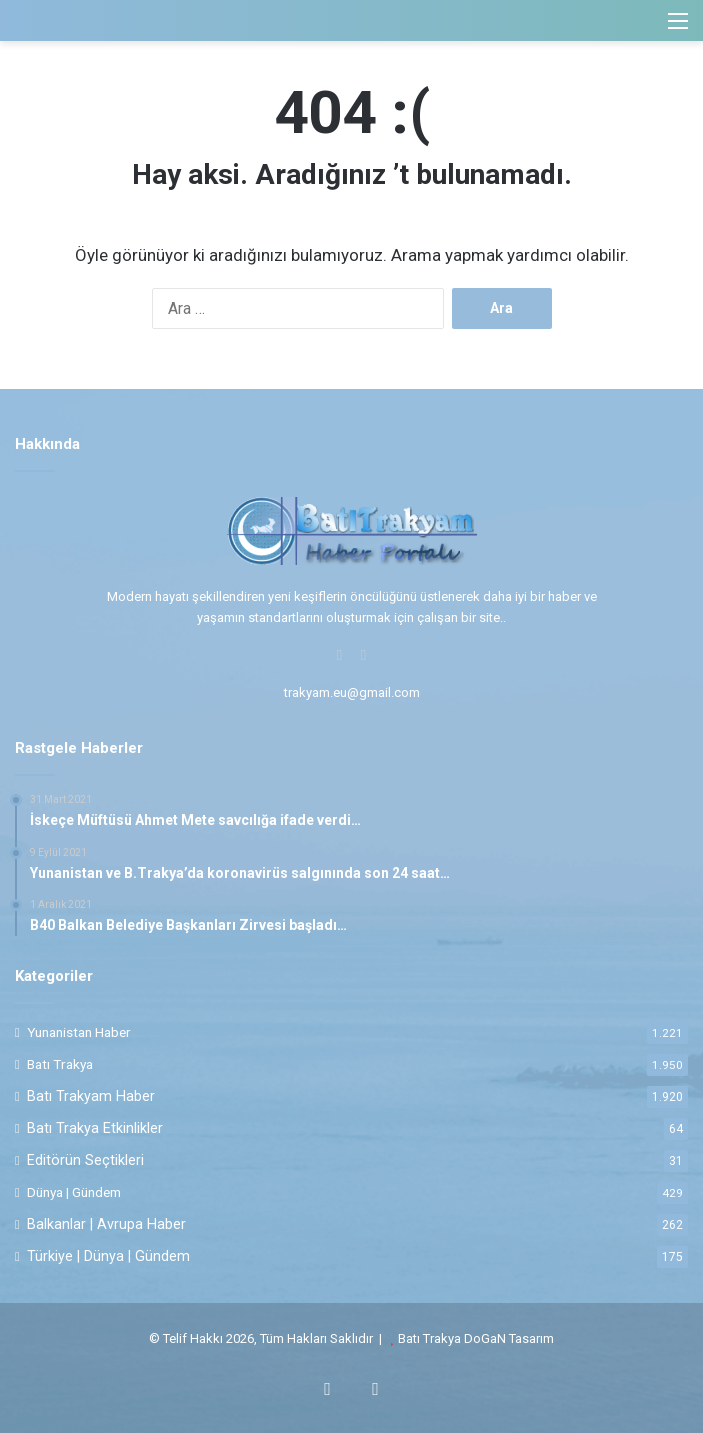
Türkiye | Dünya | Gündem (108, 1256)
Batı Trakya (60, 1064)
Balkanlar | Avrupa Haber (106, 1224)
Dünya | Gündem (74, 1192)
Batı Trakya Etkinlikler (95, 1128)
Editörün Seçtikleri (85, 1160)
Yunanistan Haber (79, 1032)
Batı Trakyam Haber (91, 1096)
